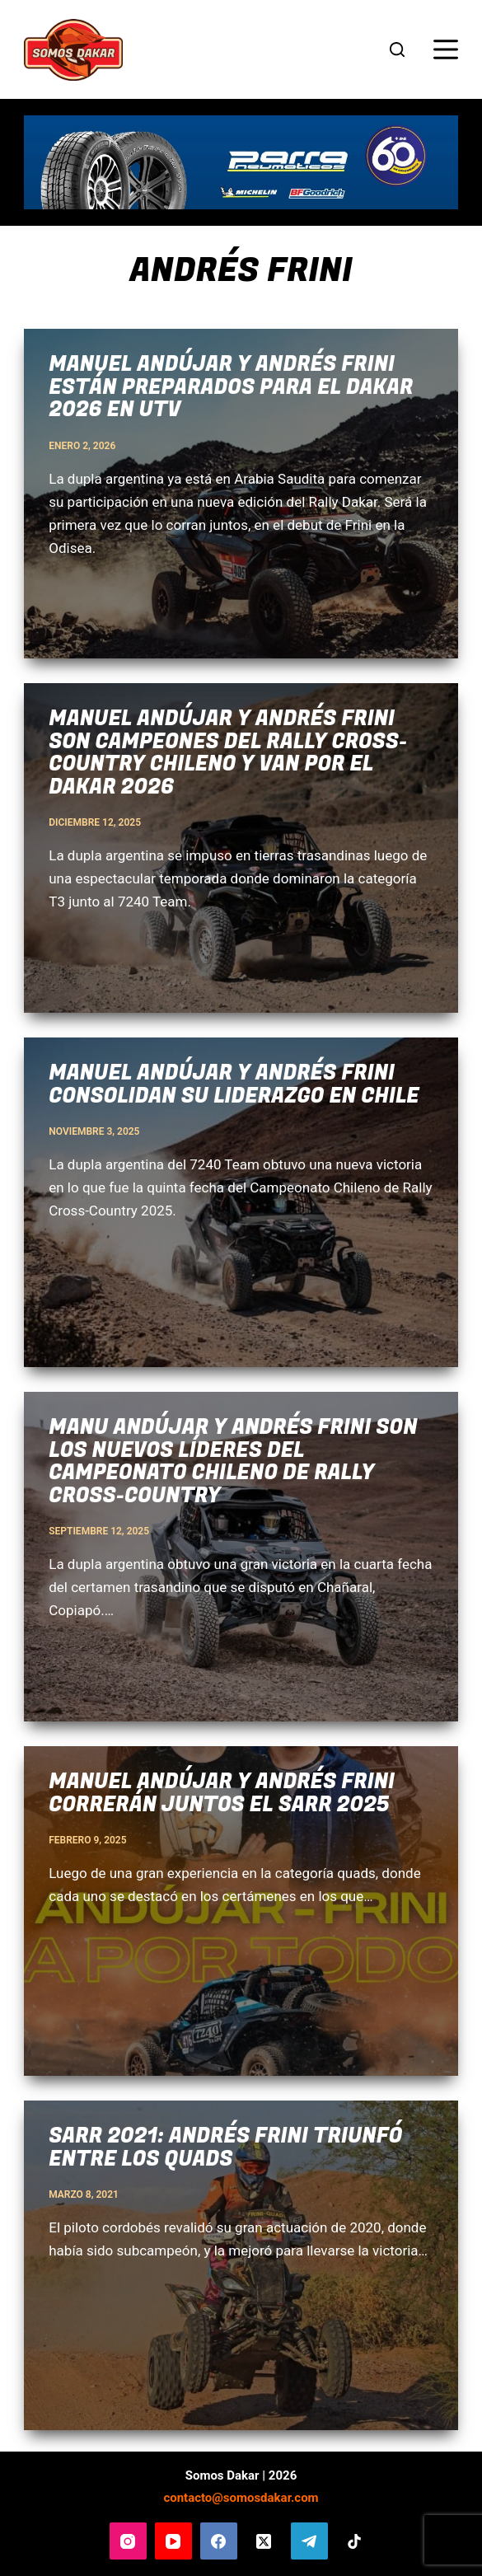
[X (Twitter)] (264, 2541)
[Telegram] (309, 2541)
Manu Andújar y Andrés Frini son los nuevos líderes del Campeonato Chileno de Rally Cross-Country (233, 1461)
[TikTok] (354, 2541)
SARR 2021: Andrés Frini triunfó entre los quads (225, 2148)
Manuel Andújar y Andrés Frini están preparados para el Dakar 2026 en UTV (231, 387)
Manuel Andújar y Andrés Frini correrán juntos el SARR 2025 (222, 1793)
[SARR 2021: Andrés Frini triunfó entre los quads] (241, 2265)
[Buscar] (397, 49)
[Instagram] (128, 2541)
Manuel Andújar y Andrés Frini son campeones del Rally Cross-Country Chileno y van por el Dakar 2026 (228, 753)
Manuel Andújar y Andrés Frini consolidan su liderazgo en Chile (234, 1085)
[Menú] (445, 49)
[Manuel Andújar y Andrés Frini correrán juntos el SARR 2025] (241, 1911)
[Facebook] (218, 2541)
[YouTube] (173, 2541)
